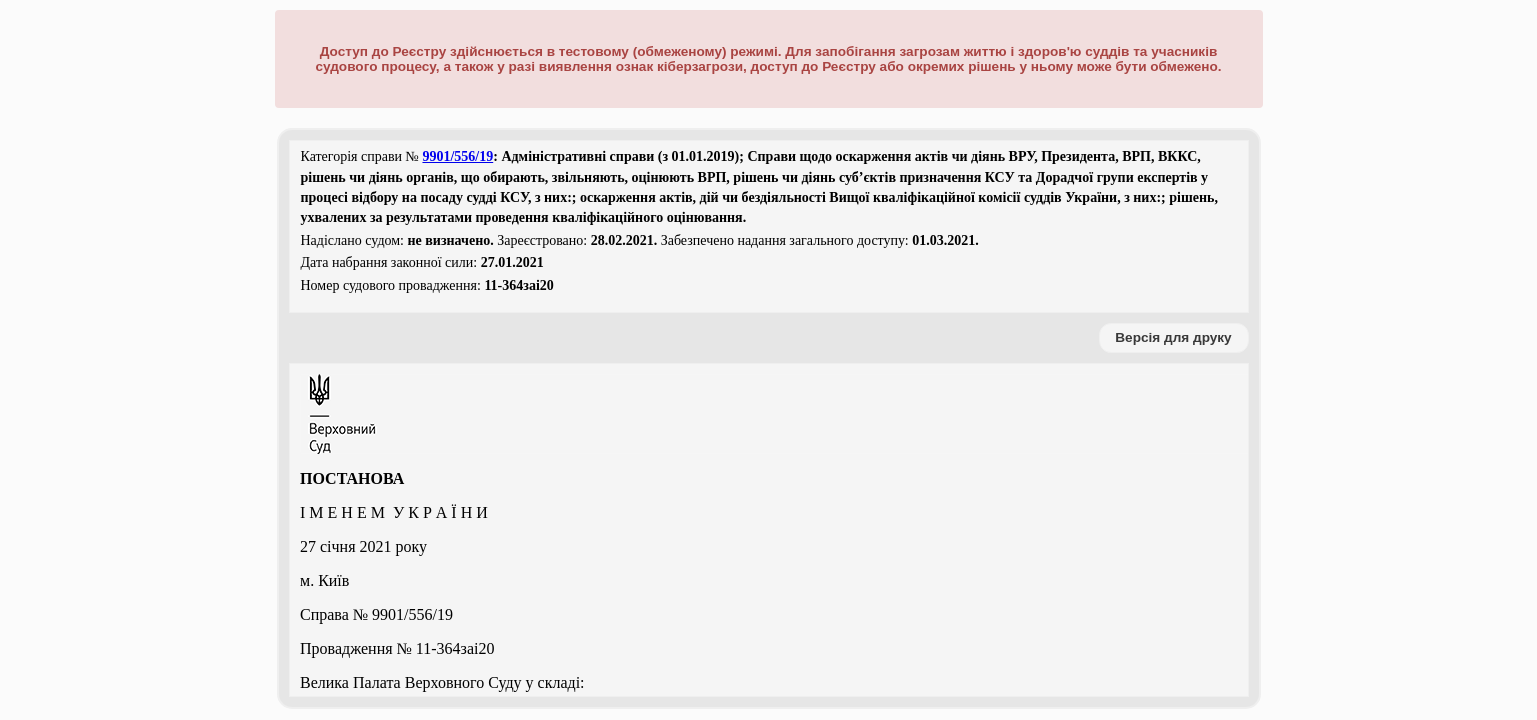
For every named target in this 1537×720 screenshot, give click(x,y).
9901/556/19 (457, 156)
